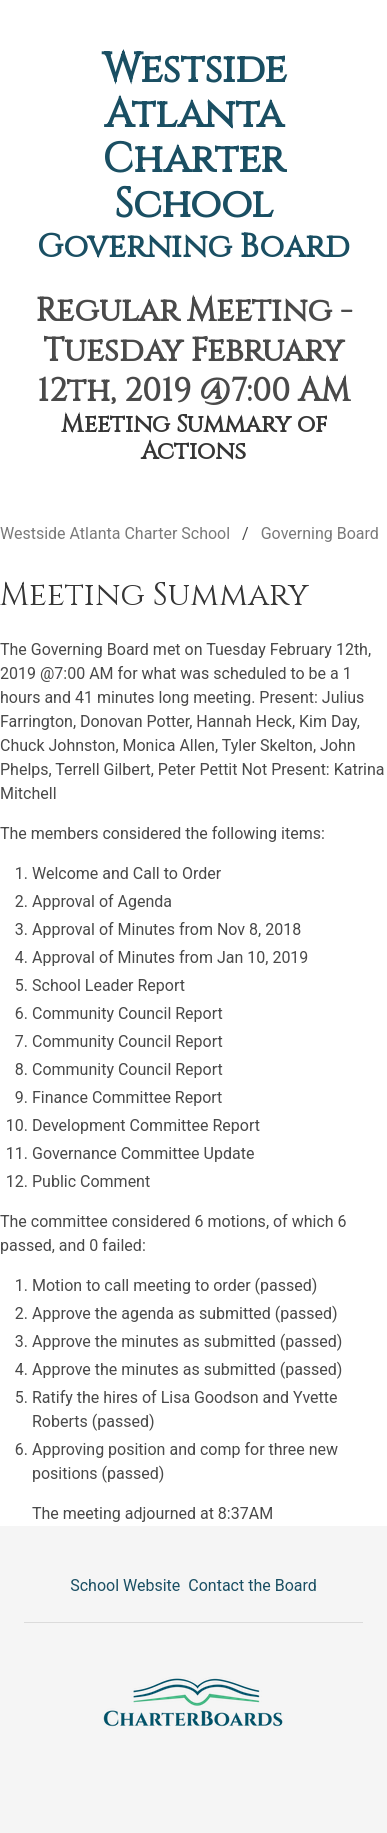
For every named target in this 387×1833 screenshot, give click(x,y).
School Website (125, 1585)
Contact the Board (252, 1585)
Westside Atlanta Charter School (194, 137)
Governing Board (193, 247)
